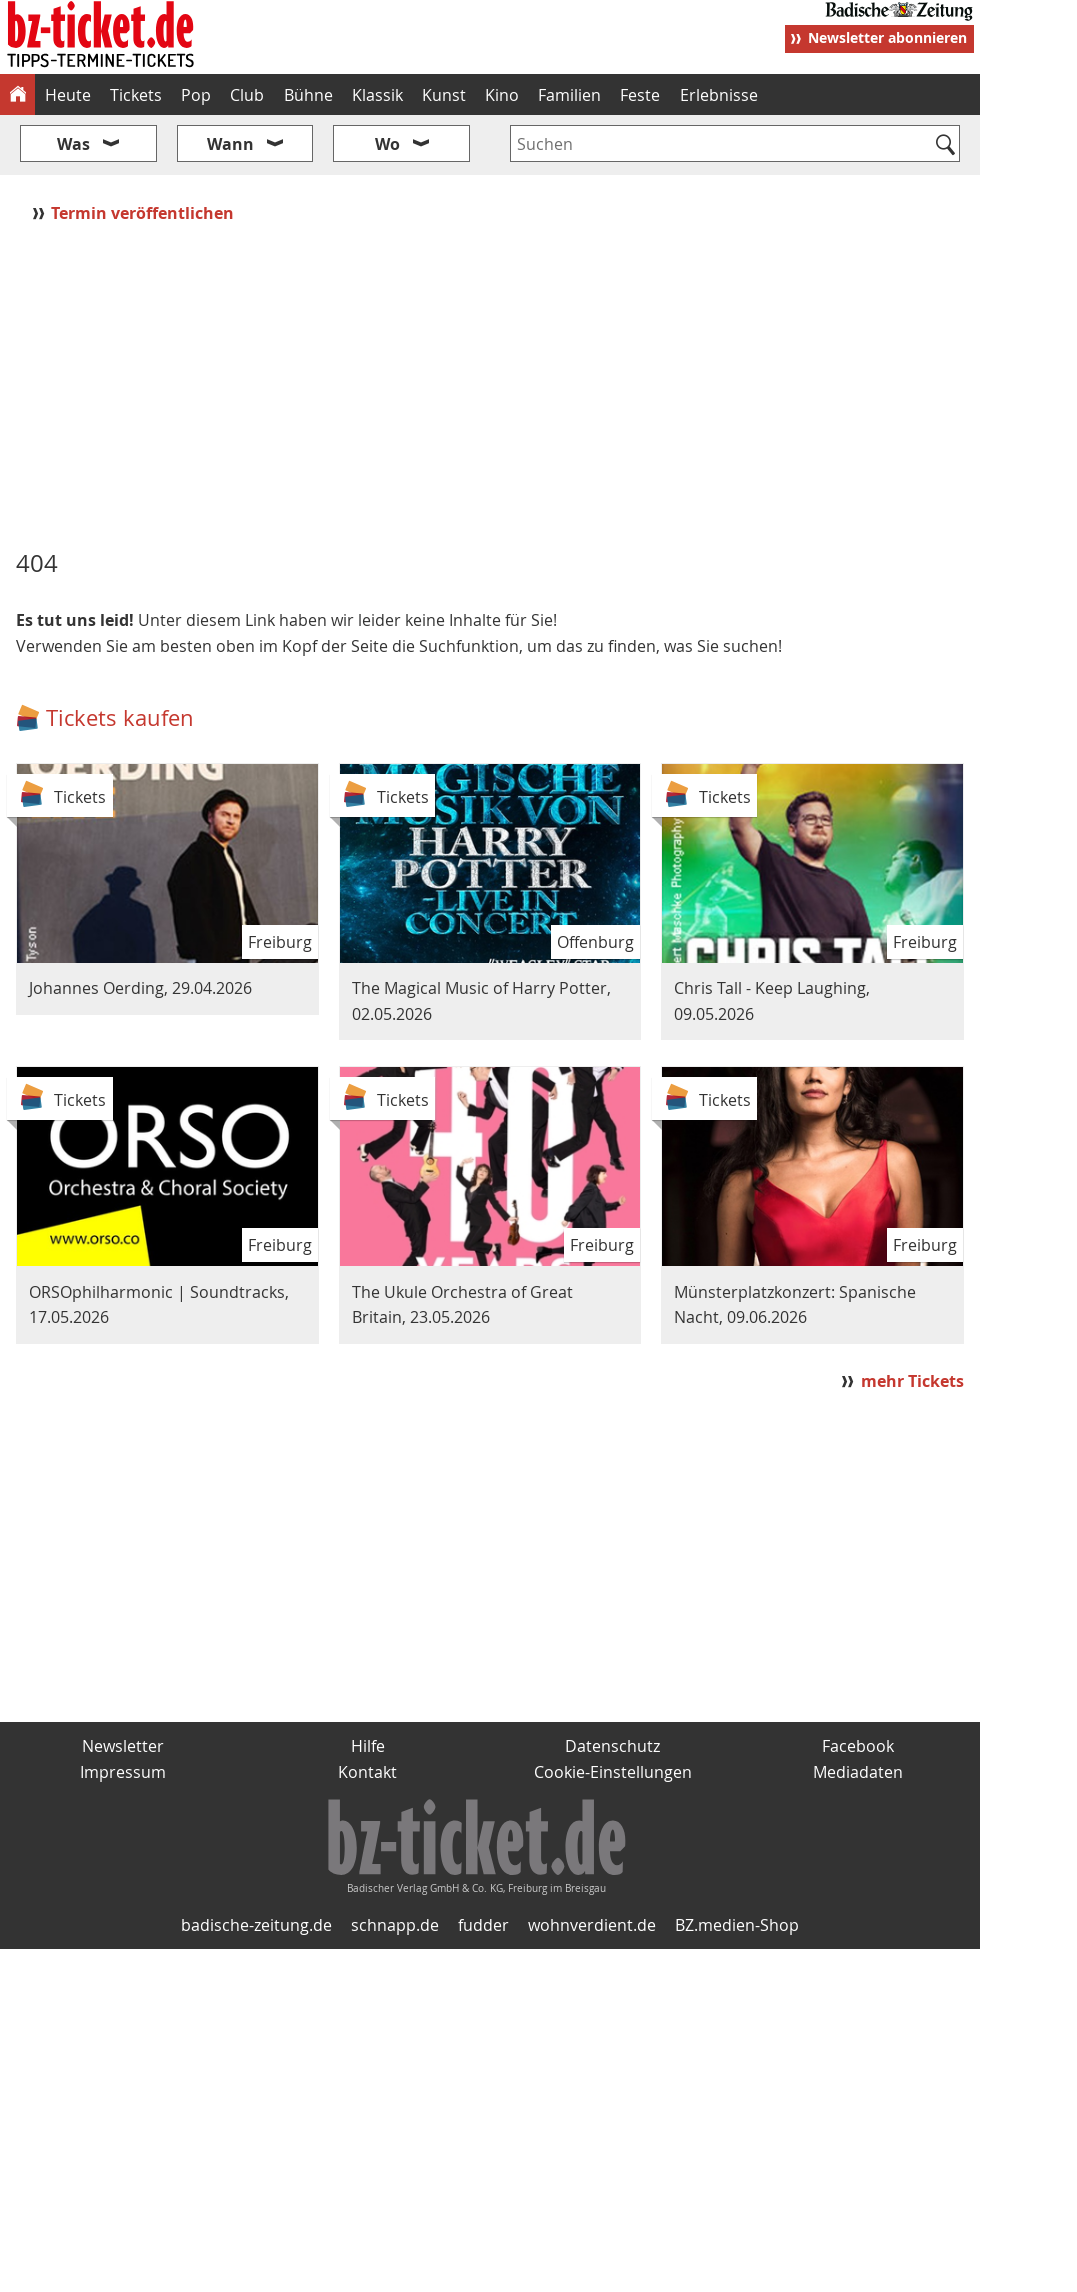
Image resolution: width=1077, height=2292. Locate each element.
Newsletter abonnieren (887, 37)
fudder (483, 1925)
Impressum (123, 1772)
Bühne (308, 95)
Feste (640, 95)
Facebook (858, 1746)
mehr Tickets (912, 1381)
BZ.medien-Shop (737, 1925)
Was (73, 144)
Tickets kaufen (120, 717)
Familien (569, 95)
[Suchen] (945, 146)
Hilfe (368, 1746)
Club (247, 95)
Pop (196, 95)
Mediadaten (858, 1772)
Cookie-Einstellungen (613, 1772)
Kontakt (367, 1772)
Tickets (136, 95)
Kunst (444, 95)
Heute (68, 95)
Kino (502, 95)
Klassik (377, 95)
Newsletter (123, 1746)
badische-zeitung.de (256, 1925)
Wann (230, 144)
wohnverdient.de (592, 1925)
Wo (387, 144)
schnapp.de (395, 1925)
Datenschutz (612, 1746)
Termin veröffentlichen (144, 213)
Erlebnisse (719, 95)
